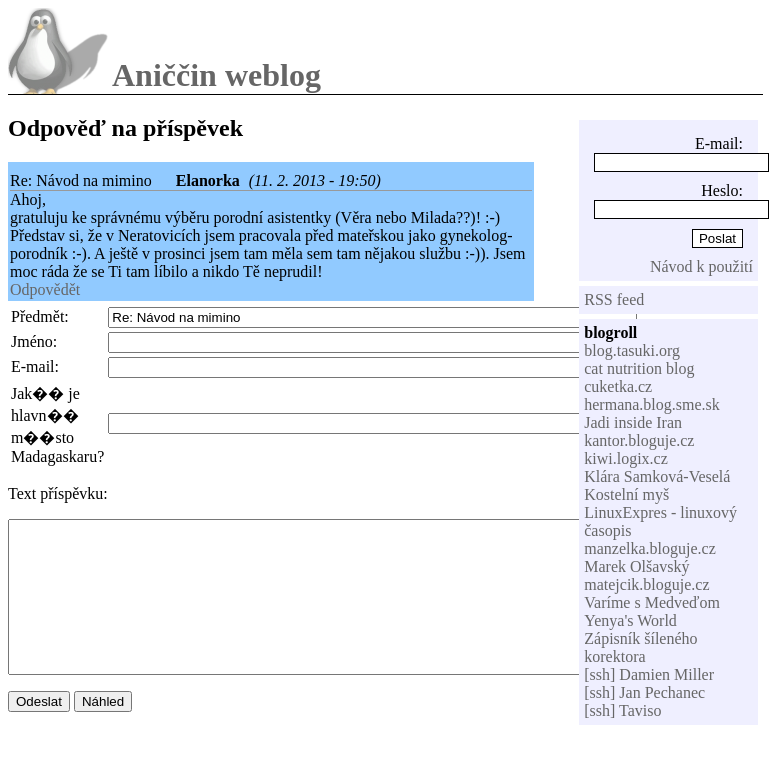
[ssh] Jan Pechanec (644, 692)
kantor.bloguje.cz (639, 440)
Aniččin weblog (216, 75)
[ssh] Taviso (622, 710)
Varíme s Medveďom (652, 602)
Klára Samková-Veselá (657, 476)
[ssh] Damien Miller (649, 674)
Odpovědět (45, 289)
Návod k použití (701, 266)
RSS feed (614, 299)
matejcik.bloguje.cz (646, 584)
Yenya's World (630, 620)
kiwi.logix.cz (626, 458)
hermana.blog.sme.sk (652, 404)
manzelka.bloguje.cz (650, 548)
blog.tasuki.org (632, 350)
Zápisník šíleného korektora (640, 647)
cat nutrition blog (639, 368)
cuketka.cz (618, 386)
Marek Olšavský (636, 566)
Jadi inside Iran (633, 422)
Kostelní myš (626, 494)
